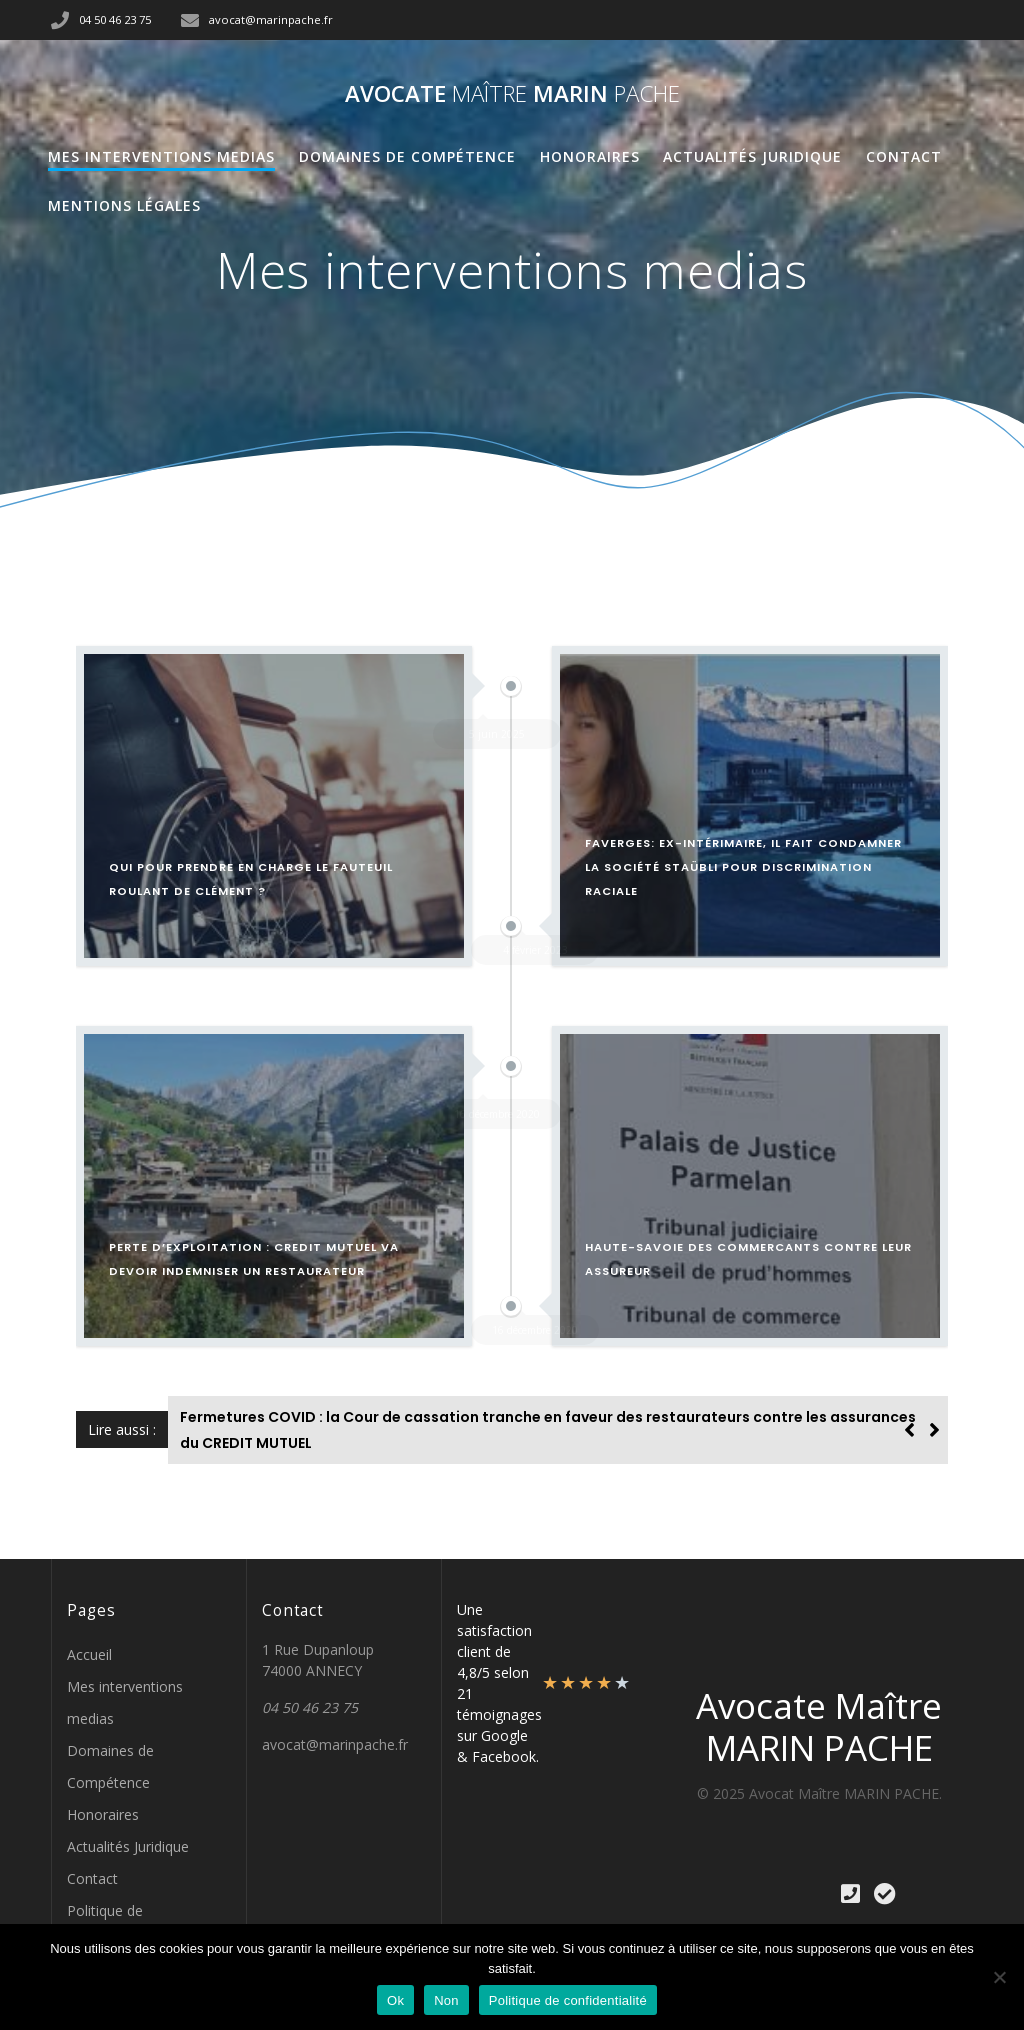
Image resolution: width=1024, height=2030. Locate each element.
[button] (934, 1430)
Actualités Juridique (752, 156)
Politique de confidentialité (568, 2000)
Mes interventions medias (161, 156)
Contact (904, 156)
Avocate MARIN (512, 94)
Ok (395, 2000)
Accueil (89, 1654)
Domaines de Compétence (407, 156)
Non (446, 2000)
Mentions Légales (124, 205)
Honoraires (590, 156)
